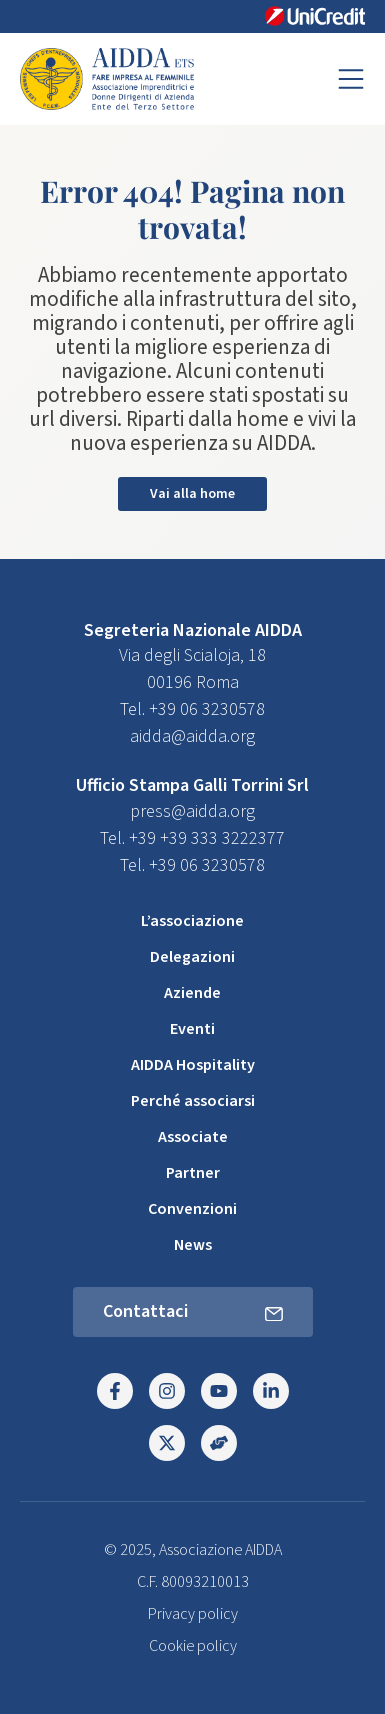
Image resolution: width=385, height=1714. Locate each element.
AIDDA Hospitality (193, 1065)
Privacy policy (193, 1614)
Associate (193, 1137)
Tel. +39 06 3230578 (192, 709)
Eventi (192, 1029)
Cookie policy (193, 1646)
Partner (193, 1173)
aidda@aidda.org (192, 736)
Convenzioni (192, 1209)
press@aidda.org (192, 811)
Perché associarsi (193, 1101)
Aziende (192, 993)
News (193, 1245)
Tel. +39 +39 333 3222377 (192, 838)
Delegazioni (192, 957)
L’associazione (192, 921)
